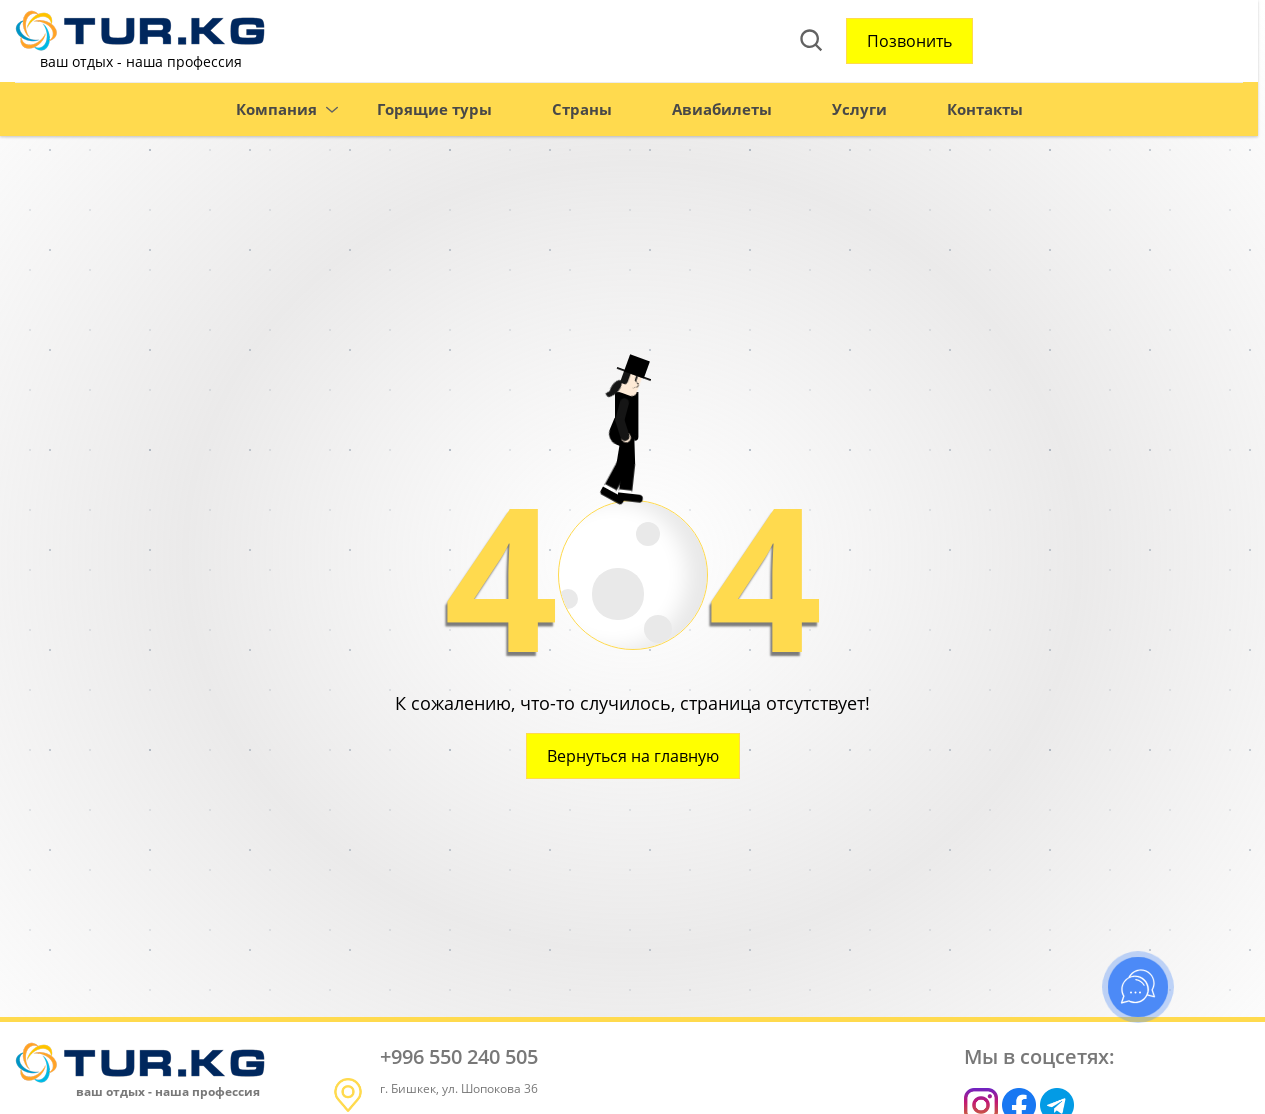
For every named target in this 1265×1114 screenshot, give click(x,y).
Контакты (953, 113)
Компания (244, 113)
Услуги (827, 113)
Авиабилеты (690, 113)
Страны (550, 113)
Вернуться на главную (633, 756)
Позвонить (749, 43)
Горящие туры (402, 113)
